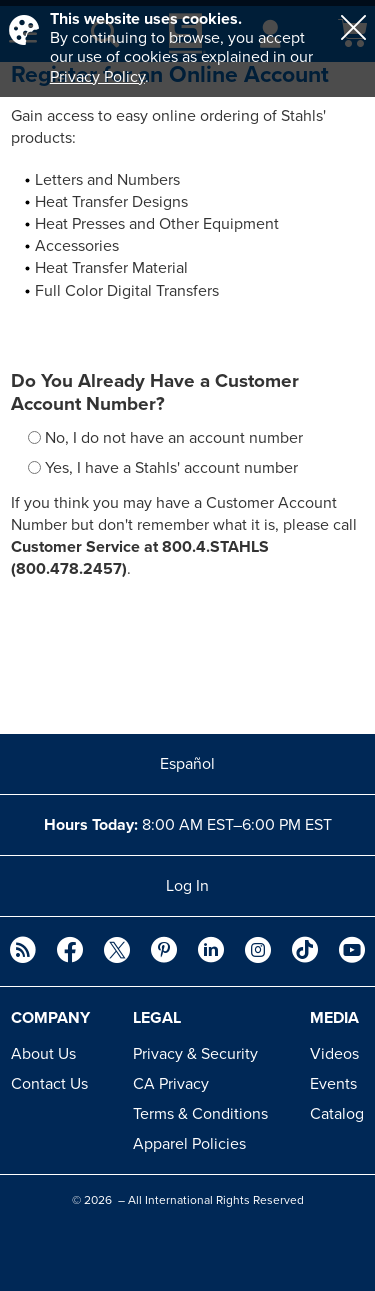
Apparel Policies (189, 1144)
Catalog (337, 1114)
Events (333, 1084)
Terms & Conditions (200, 1114)
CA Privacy (171, 1084)
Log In (187, 886)
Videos (334, 1054)
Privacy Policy (97, 77)
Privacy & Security (195, 1054)
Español (187, 764)
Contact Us (49, 1084)
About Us (43, 1054)
